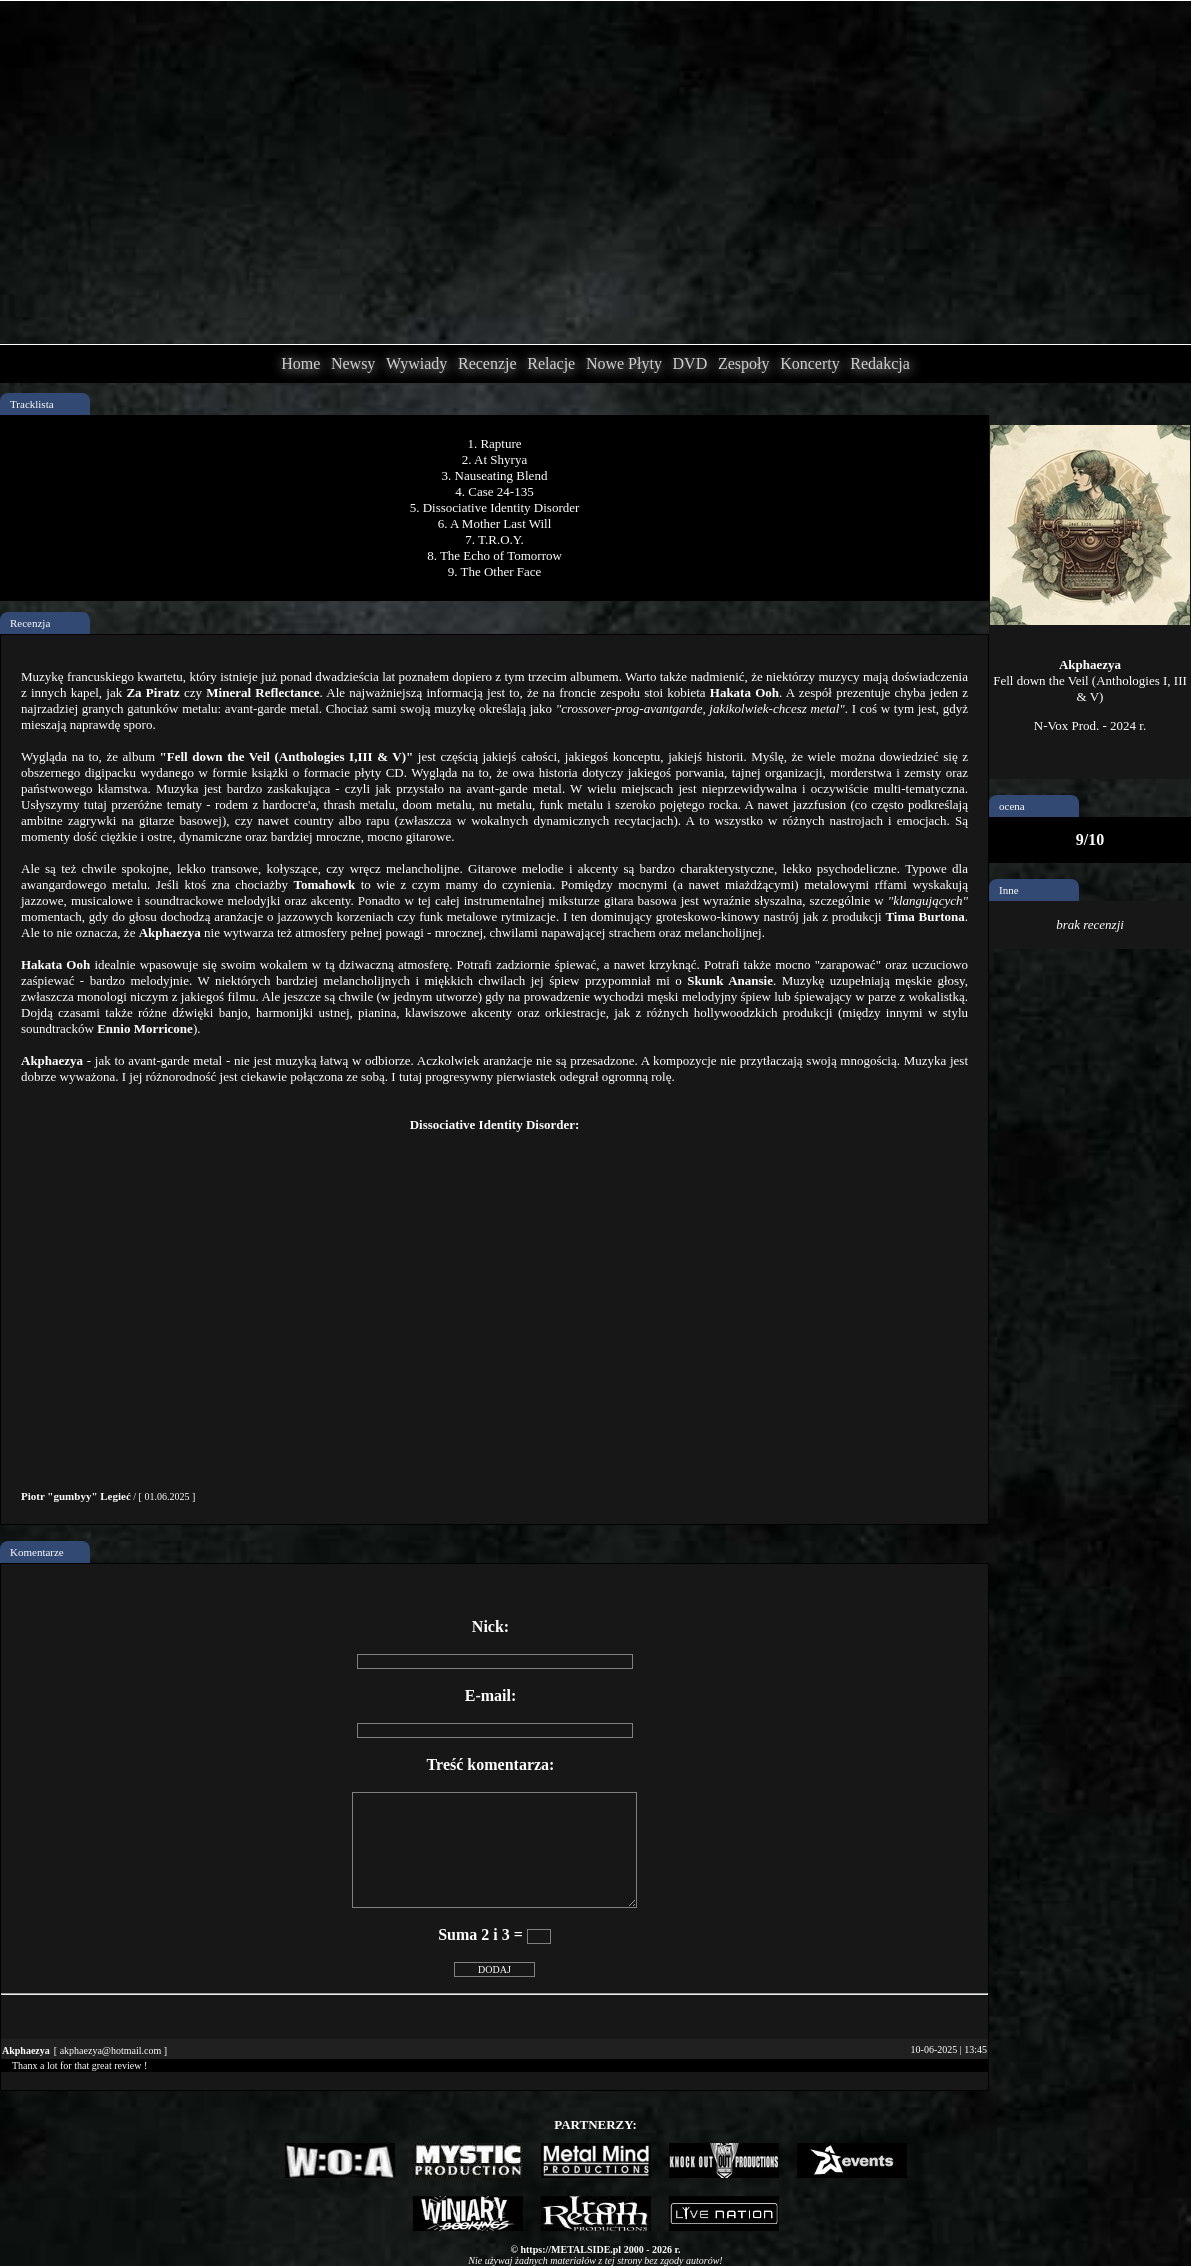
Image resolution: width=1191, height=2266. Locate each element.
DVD (690, 363)
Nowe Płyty (624, 363)
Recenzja (30, 623)
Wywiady (416, 363)
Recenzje (487, 363)
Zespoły (744, 363)
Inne (1009, 890)
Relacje (551, 363)
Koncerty (810, 363)
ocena (1012, 806)
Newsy (353, 363)
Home (300, 363)
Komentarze (37, 1552)
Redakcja (880, 363)
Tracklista (32, 404)
